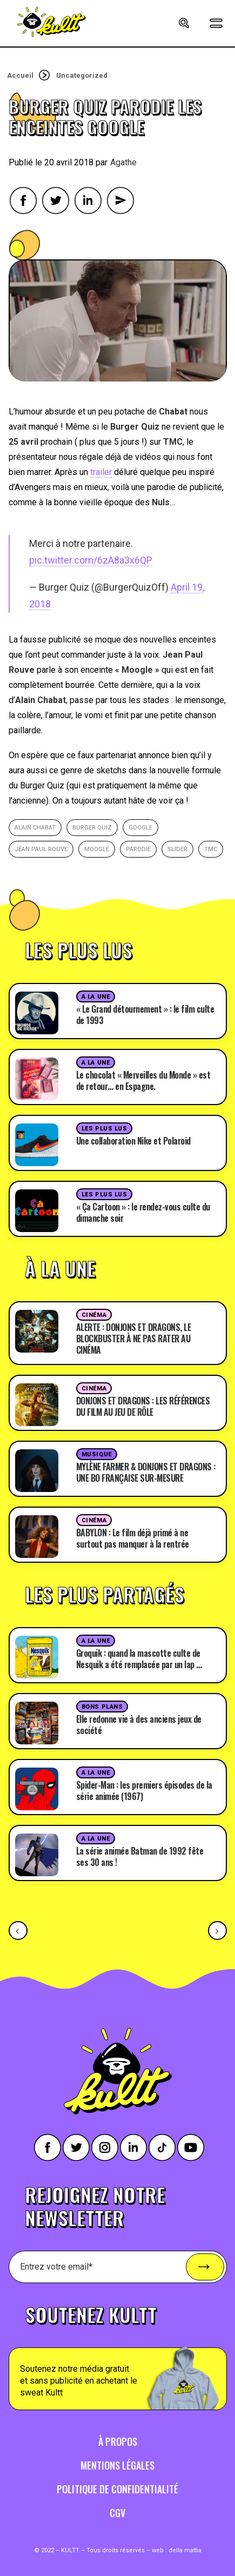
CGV (117, 2513)
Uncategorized (82, 75)
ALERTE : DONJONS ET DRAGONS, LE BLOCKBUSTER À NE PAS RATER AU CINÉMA (133, 1338)
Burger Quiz (92, 827)
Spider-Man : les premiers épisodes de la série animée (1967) (144, 1790)
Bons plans (102, 1706)
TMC (210, 849)
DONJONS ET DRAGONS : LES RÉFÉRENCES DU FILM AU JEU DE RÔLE (143, 1406)
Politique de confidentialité (117, 2489)
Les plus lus (104, 1128)
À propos (117, 2441)
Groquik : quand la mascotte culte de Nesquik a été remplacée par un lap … (139, 1659)
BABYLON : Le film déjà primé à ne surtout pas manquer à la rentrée (132, 1538)
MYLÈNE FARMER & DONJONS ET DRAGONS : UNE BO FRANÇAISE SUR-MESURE (146, 1472)
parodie (138, 849)
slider (177, 849)
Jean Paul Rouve (41, 849)
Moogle (96, 849)
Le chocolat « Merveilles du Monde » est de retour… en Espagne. (143, 1080)
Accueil (20, 75)
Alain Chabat (35, 827)
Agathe (123, 162)
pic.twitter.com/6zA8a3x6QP (90, 560)
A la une (96, 996)
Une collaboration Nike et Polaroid (133, 1140)
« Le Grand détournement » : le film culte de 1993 (145, 1014)
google (140, 827)
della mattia (185, 2550)
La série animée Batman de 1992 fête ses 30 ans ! (140, 1856)
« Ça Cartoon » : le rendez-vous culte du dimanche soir (143, 1212)
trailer (101, 472)
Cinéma (94, 1315)
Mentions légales (117, 2465)
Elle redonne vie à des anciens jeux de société (139, 1724)
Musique (97, 1454)
